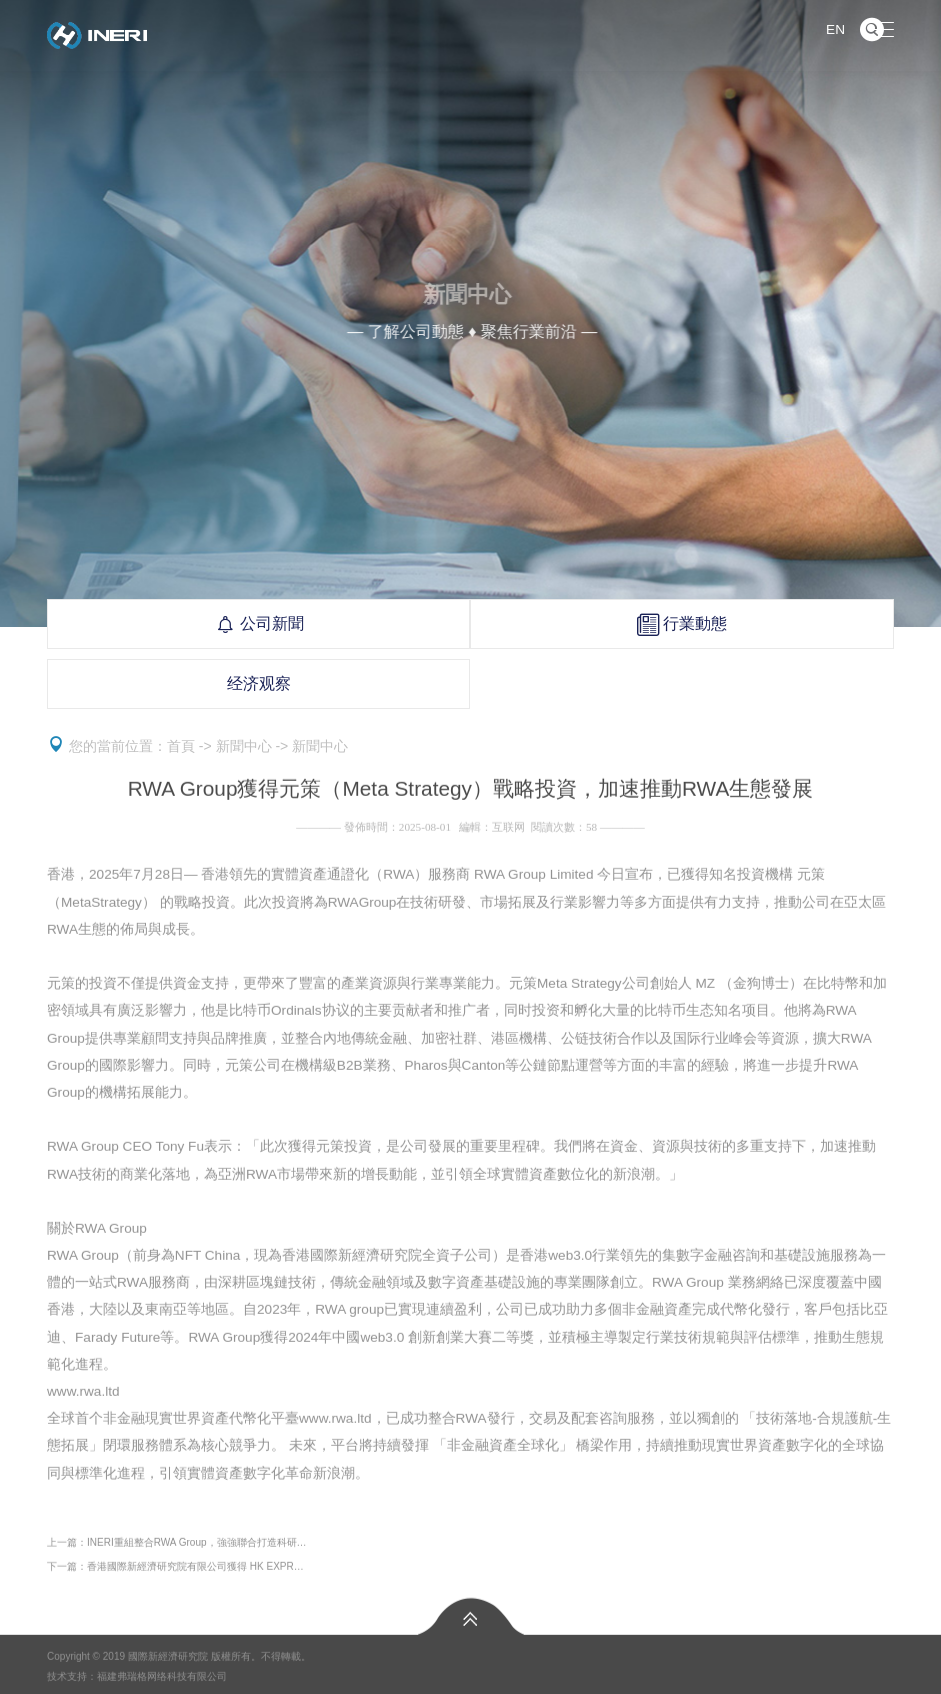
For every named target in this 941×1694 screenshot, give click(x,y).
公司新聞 (259, 623)
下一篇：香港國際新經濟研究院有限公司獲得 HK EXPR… (175, 1569)
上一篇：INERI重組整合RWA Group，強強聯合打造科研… (176, 1544)
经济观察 (259, 683)
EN (835, 29)
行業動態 (682, 623)
